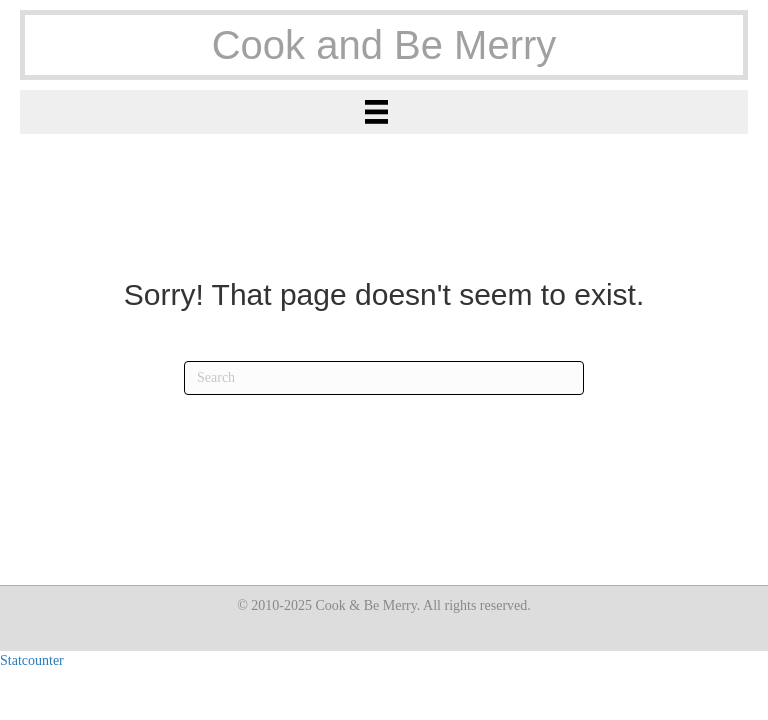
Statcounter (32, 660)
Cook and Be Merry (384, 45)
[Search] (384, 378)
